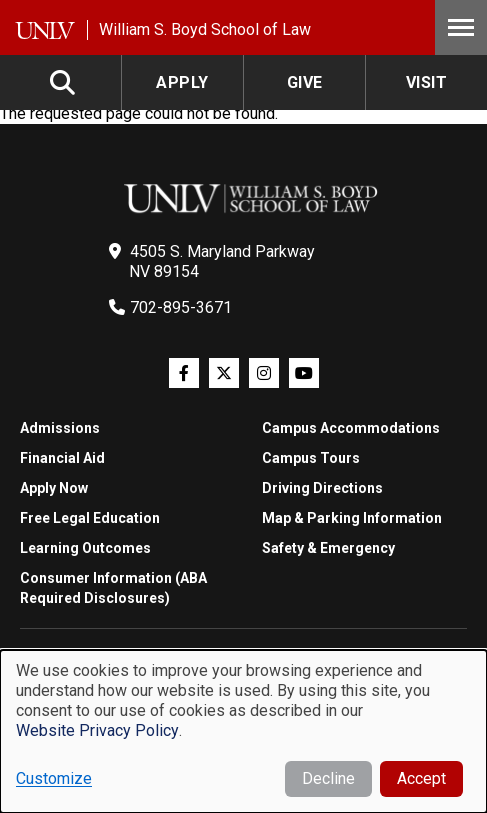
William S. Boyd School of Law (205, 29)
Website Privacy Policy (97, 730)
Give (305, 82)
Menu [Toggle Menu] (461, 27)
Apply (182, 82)
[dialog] (243, 731)
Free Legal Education (90, 518)
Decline (328, 778)
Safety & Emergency (328, 548)
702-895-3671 (181, 307)
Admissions (60, 428)
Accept (421, 778)
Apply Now (54, 488)
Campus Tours (311, 458)
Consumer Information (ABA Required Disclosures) (113, 588)
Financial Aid (62, 458)
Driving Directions (322, 488)
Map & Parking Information (352, 518)
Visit (427, 82)
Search (64, 82)
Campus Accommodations (351, 428)
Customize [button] (54, 778)
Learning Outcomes (85, 548)
